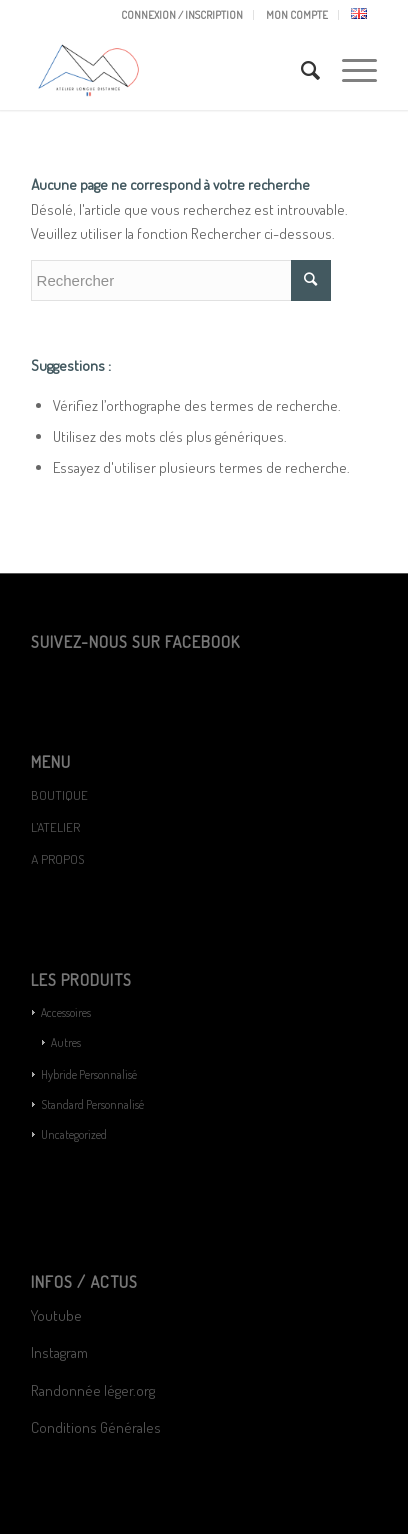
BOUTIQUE (59, 795)
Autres (66, 1042)
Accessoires (66, 1012)
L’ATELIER (55, 827)
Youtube (56, 1315)
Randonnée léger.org (93, 1390)
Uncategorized (74, 1134)
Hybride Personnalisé (89, 1074)
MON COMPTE (297, 15)
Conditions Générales (97, 1427)
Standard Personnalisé (92, 1104)
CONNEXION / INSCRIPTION (182, 15)
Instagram (59, 1352)
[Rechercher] (301, 70)
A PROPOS (57, 859)
